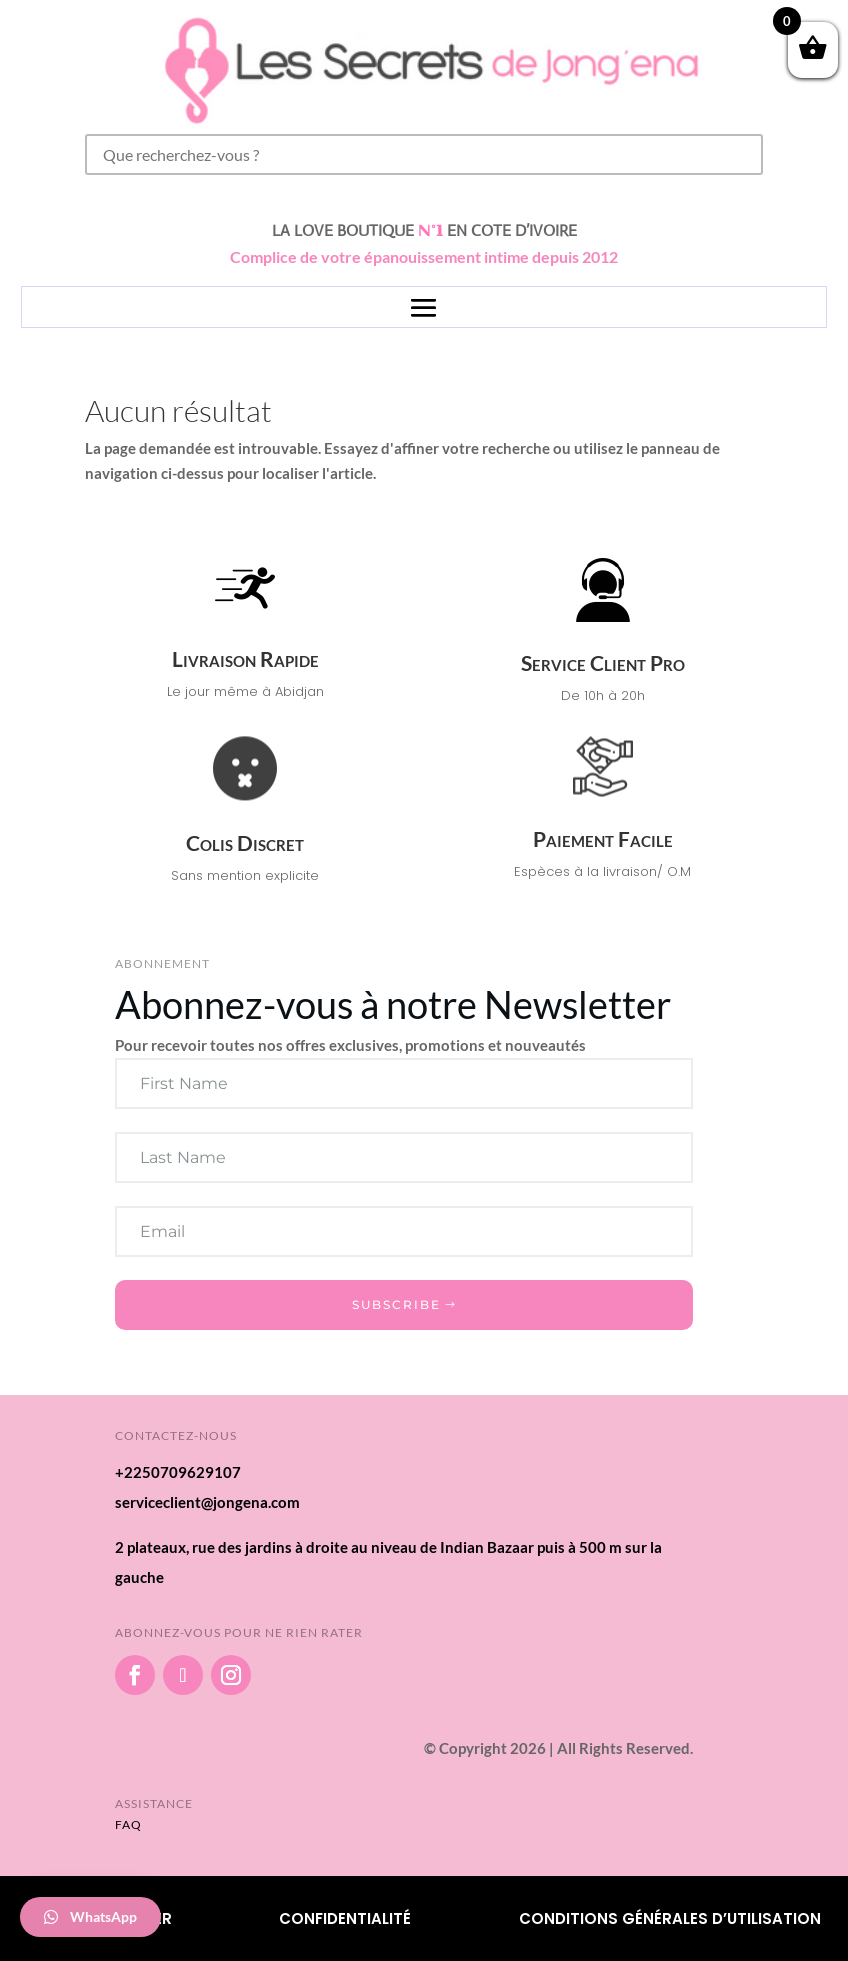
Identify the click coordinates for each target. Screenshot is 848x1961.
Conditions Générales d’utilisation (670, 1918)
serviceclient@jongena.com (207, 1502)
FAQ (128, 1824)
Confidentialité (345, 1918)
